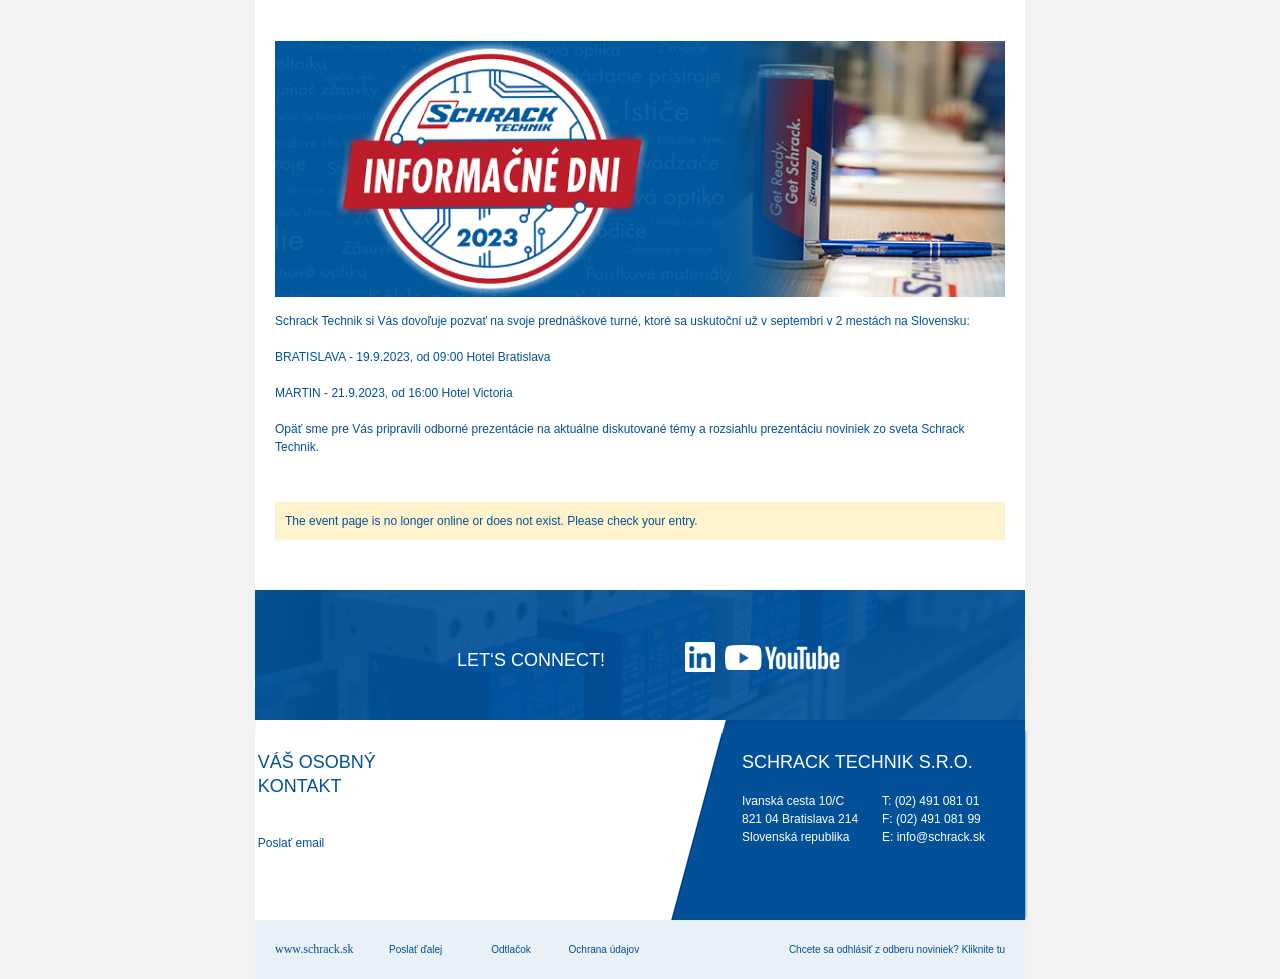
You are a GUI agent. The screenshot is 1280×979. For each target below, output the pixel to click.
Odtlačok (510, 949)
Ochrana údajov (604, 949)
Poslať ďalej (415, 949)
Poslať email (291, 843)
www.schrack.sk (314, 949)
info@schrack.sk (941, 837)
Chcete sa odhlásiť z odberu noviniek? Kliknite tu (897, 949)
